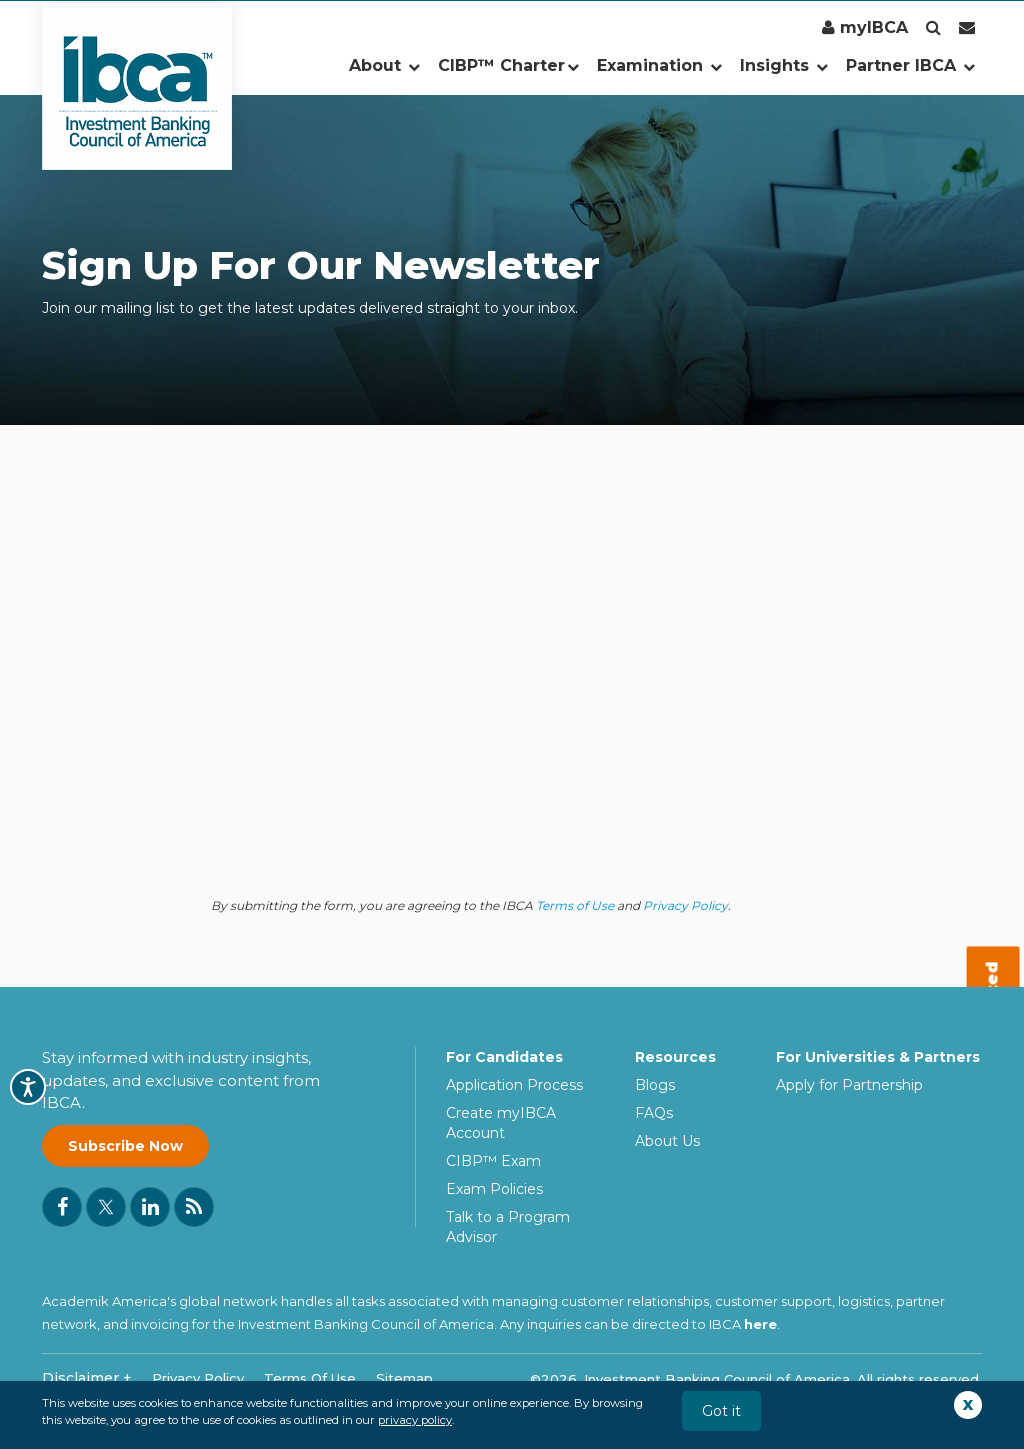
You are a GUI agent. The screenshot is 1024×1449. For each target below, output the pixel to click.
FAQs (654, 1113)
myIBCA (865, 27)
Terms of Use (575, 905)
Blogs (655, 1085)
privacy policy (415, 1420)
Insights (784, 65)
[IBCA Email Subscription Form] (465, 699)
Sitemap (404, 1378)
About (384, 65)
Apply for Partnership (849, 1085)
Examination (659, 65)
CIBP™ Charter (508, 65)
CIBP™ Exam (493, 1161)
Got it (721, 1411)
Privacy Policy (685, 905)
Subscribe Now (125, 1146)
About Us (667, 1141)
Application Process (514, 1085)
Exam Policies (494, 1189)
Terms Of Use (310, 1378)
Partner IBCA (910, 65)
